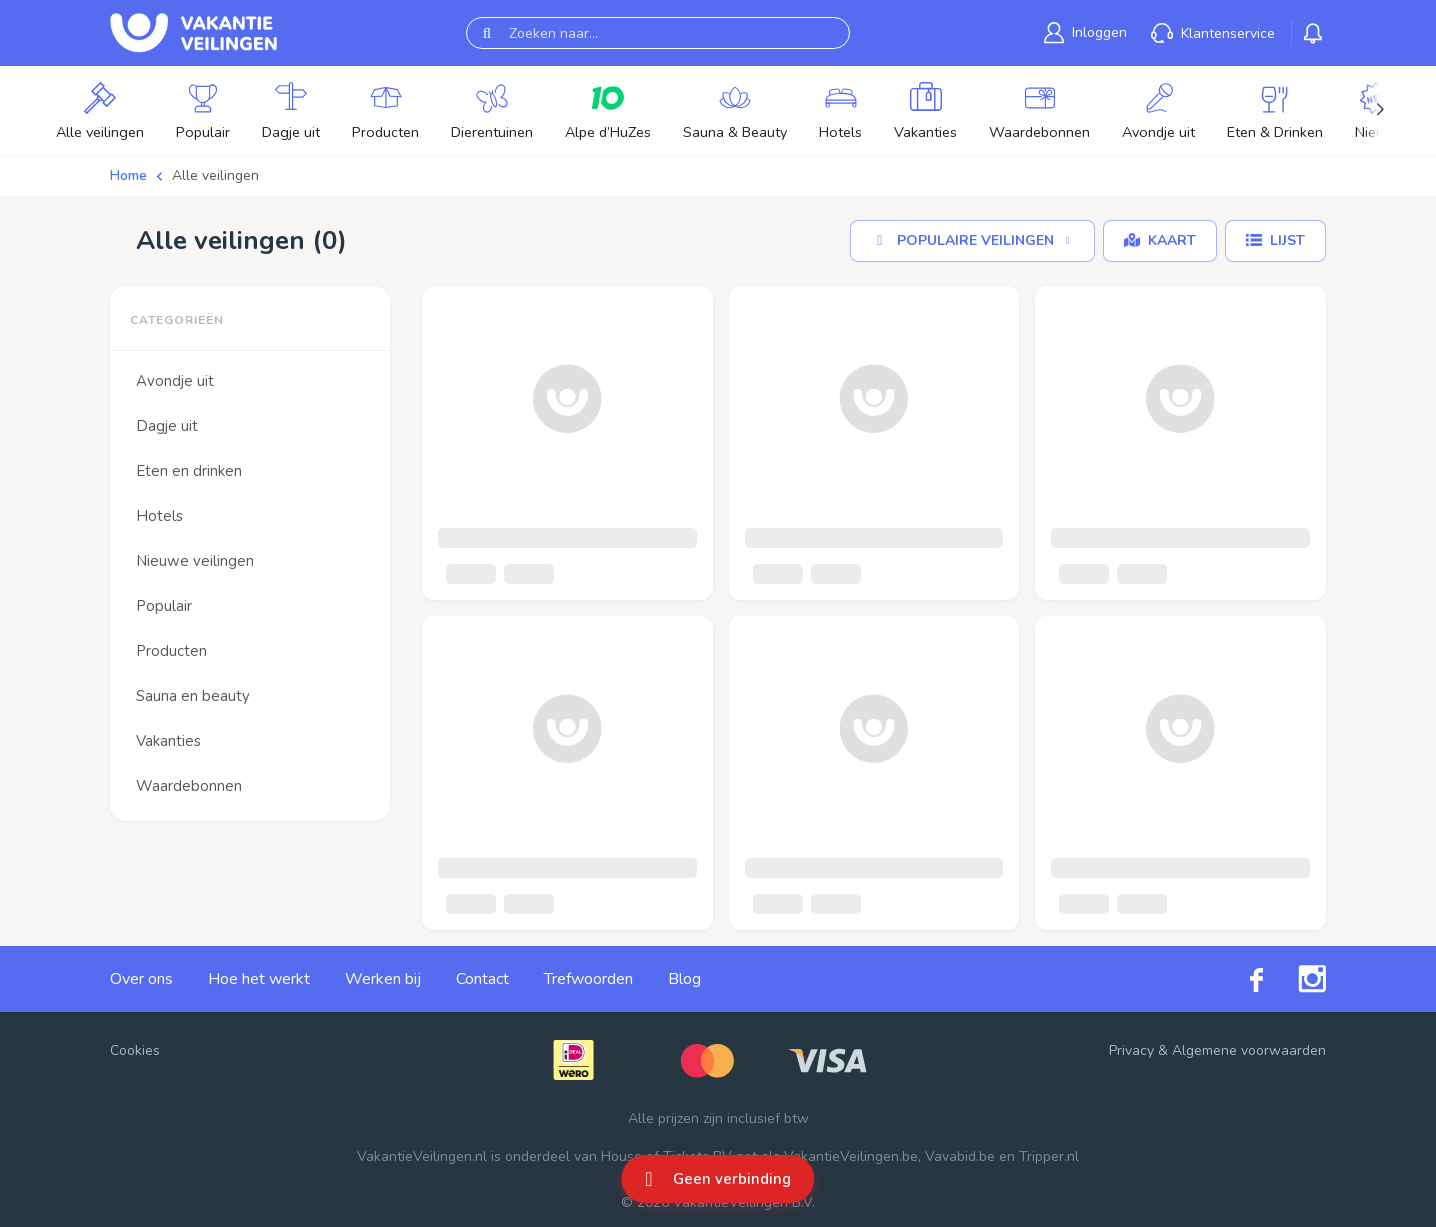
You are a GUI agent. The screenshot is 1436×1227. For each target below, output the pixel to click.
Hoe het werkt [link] (259, 979)
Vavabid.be (960, 1156)
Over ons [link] (141, 979)
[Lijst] (1275, 241)
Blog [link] (684, 979)
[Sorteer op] (972, 241)
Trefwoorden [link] (588, 979)
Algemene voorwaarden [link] (1249, 1050)
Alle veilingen (215, 175)
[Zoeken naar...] (658, 33)
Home (128, 175)
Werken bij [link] (383, 979)
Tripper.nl (1049, 1156)
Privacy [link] (1131, 1050)
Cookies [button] (135, 1050)
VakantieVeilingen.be (851, 1156)
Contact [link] (482, 979)
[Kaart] (1160, 241)
